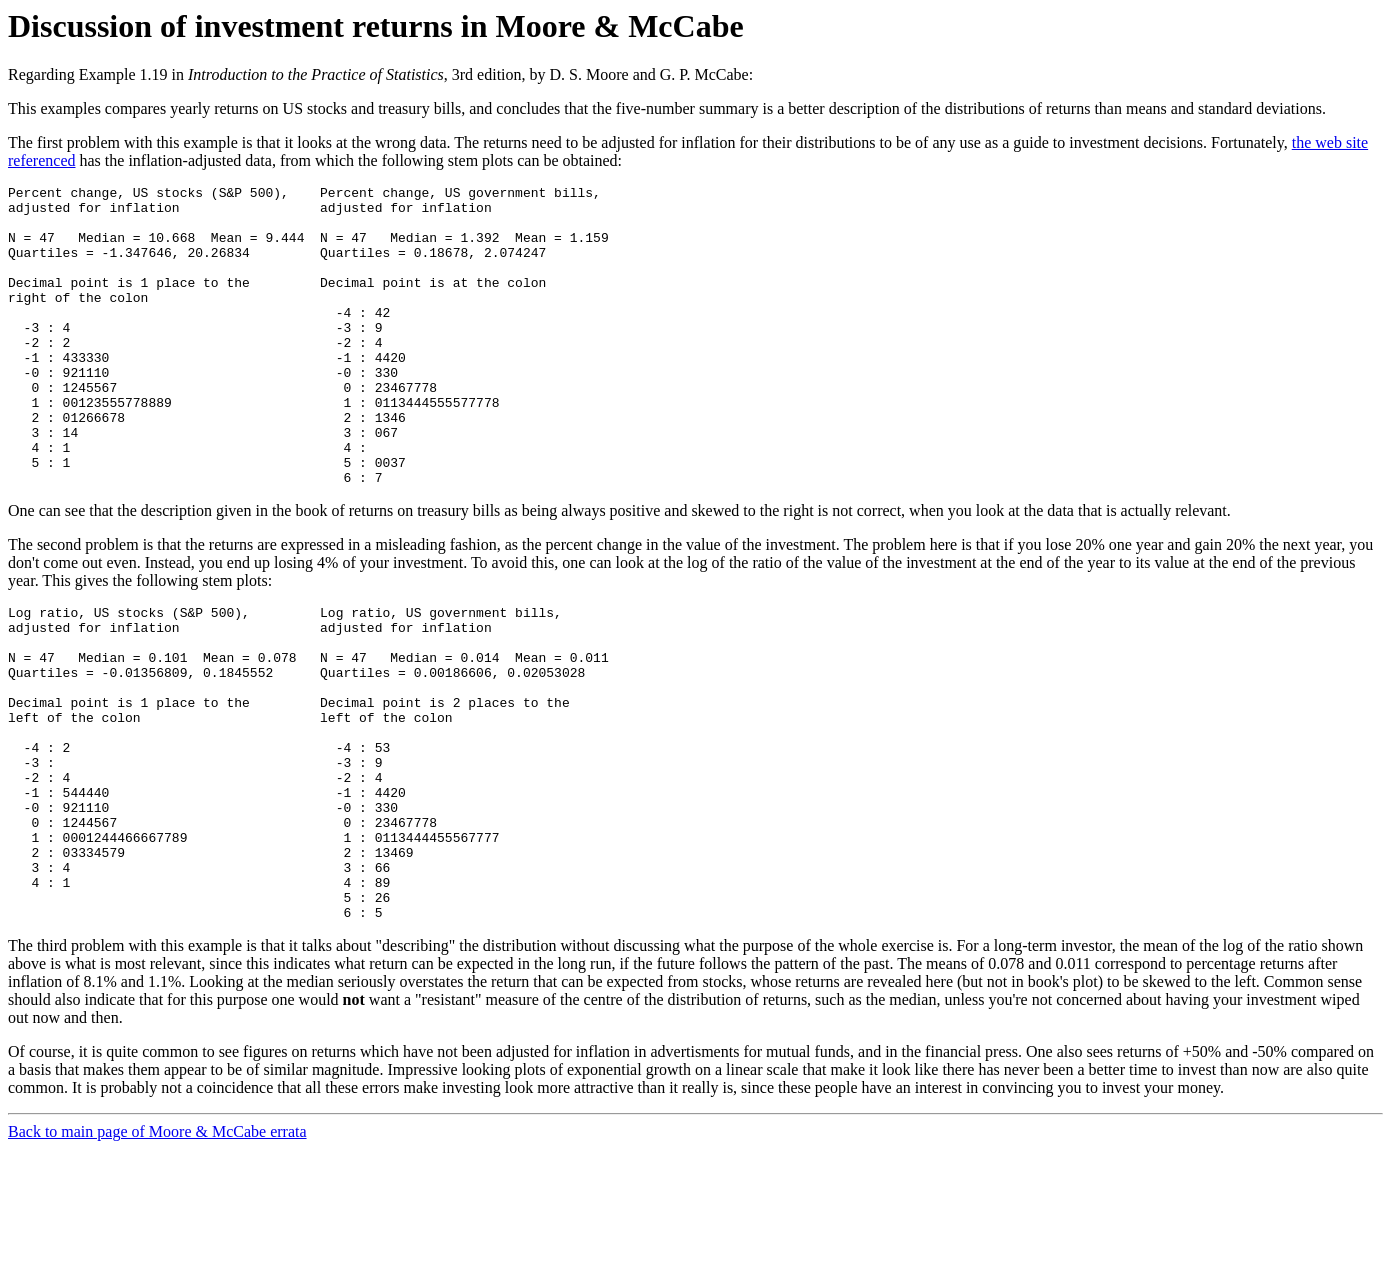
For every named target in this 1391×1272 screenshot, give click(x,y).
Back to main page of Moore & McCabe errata (157, 1254)
